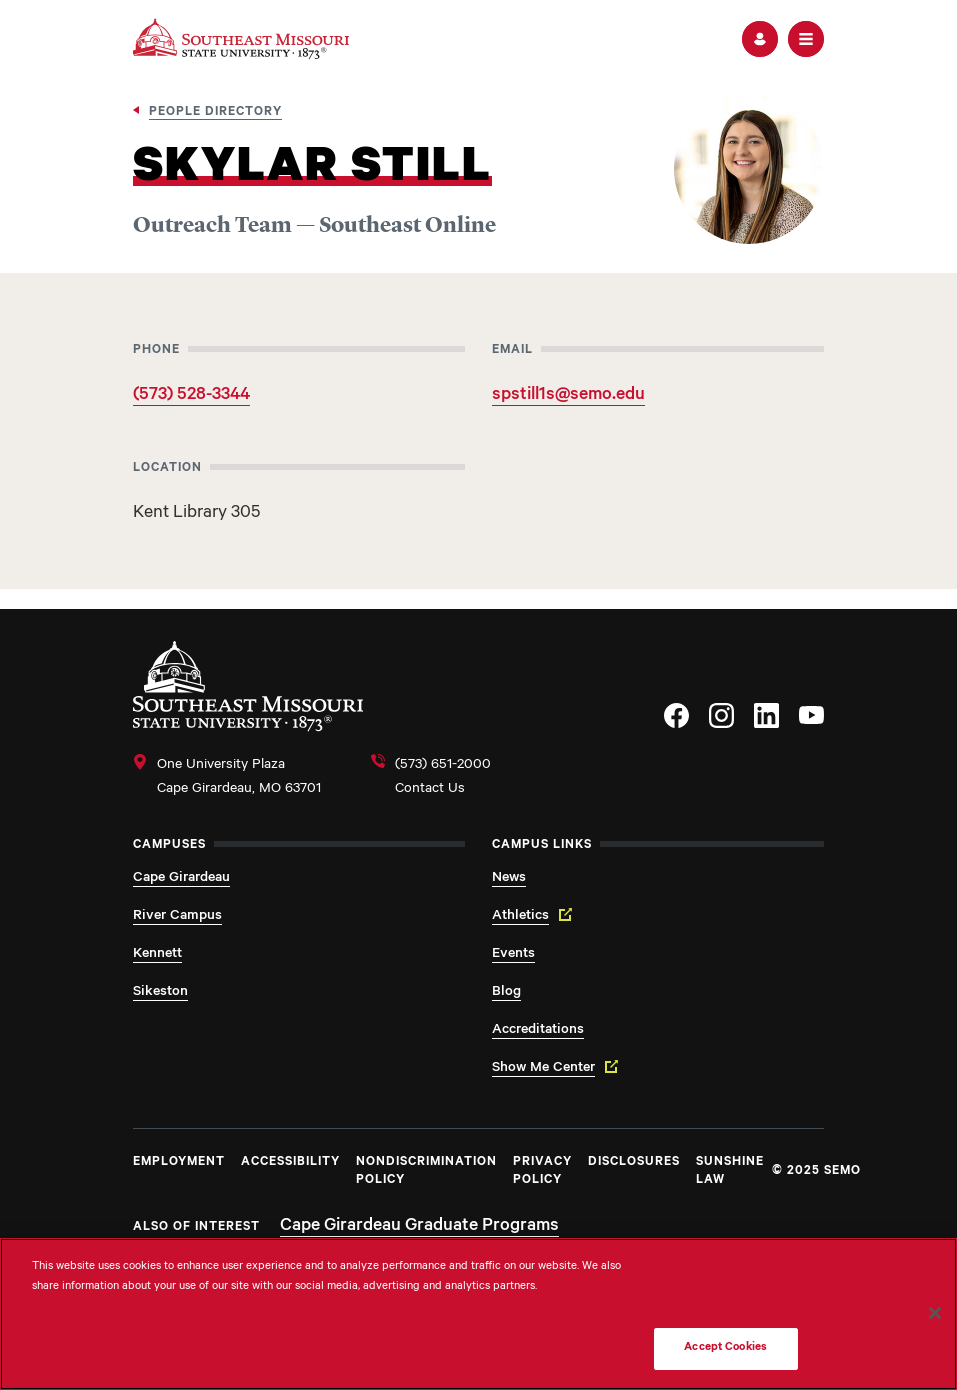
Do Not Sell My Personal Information (726, 1290)
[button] (760, 39)
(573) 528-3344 (191, 396)
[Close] (935, 1313)
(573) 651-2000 (443, 766)
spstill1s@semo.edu (568, 396)
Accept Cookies (725, 1348)
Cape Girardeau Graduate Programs (419, 1227)
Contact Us (430, 790)
